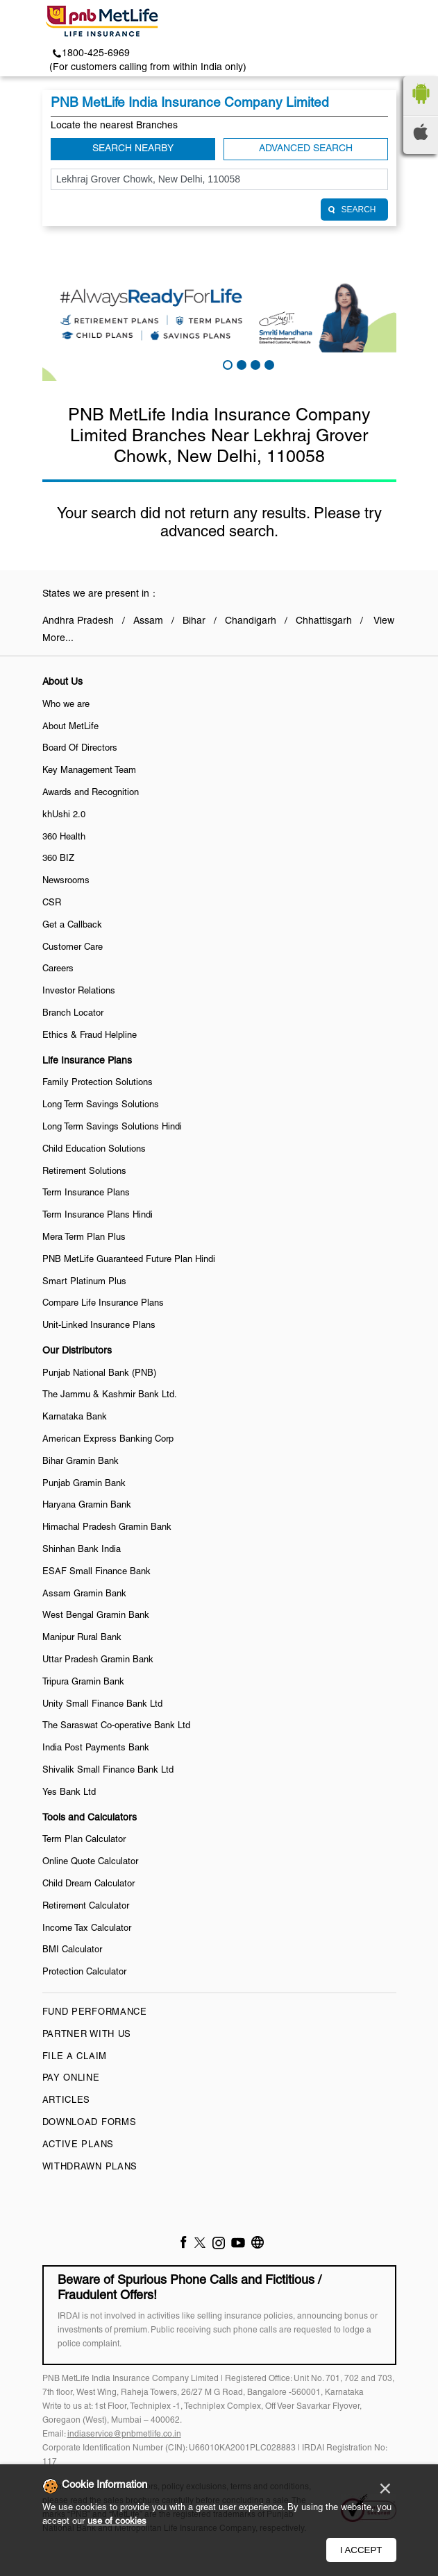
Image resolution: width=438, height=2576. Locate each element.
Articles (66, 2101)
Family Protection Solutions (97, 1083)
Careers (58, 969)
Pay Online (71, 2078)
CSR (51, 903)
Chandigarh (250, 621)
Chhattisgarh (324, 621)
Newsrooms (66, 881)
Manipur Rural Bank (81, 1638)
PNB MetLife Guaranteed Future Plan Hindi (128, 1260)
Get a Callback (72, 925)
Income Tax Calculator (86, 1929)
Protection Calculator (84, 1972)
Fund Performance (94, 2012)
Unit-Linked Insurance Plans (98, 1326)
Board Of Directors (79, 748)
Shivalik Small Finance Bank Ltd (108, 1770)
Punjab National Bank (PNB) (99, 1374)
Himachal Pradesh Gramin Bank (106, 1528)
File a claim (74, 2057)
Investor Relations (78, 991)
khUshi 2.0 (63, 815)
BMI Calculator (72, 1950)
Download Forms (89, 2123)
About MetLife (70, 727)
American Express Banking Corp (108, 1439)
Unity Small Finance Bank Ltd (102, 1704)
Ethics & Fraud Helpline (89, 1036)
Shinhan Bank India (81, 1550)
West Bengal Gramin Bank (95, 1616)
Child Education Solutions (94, 1149)
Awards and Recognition (90, 793)
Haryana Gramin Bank (86, 1505)
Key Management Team (89, 771)
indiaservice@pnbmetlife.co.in (124, 2434)
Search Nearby (133, 148)
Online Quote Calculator (90, 1862)
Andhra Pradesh (78, 621)
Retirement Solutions (84, 1172)
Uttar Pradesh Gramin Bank (97, 1660)
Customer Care (72, 948)
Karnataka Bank (74, 1417)
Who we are (66, 705)
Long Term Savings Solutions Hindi (112, 1127)
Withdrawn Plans (90, 2167)
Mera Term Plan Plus (84, 1238)
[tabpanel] (219, 315)
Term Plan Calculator (84, 1840)
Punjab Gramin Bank (84, 1484)
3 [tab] (254, 363)
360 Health (63, 837)
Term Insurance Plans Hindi (97, 1215)
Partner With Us (87, 2035)
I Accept (361, 2550)
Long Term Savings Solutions (100, 1105)
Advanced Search (306, 148)
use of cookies (116, 2522)
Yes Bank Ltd (69, 1793)
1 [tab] (226, 363)
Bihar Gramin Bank (80, 1462)
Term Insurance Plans (86, 1193)
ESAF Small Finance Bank (96, 1572)
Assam (148, 621)
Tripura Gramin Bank (83, 1682)
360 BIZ (58, 859)
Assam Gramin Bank (84, 1594)
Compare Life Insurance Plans (103, 1303)
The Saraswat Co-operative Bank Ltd (116, 1726)
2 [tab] (240, 363)
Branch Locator (72, 1013)
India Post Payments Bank (95, 1748)
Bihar (194, 621)
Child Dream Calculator (88, 1884)
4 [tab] (267, 363)
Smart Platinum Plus (84, 1282)
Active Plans (78, 2145)
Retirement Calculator (85, 1906)
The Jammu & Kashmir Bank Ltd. (109, 1395)
